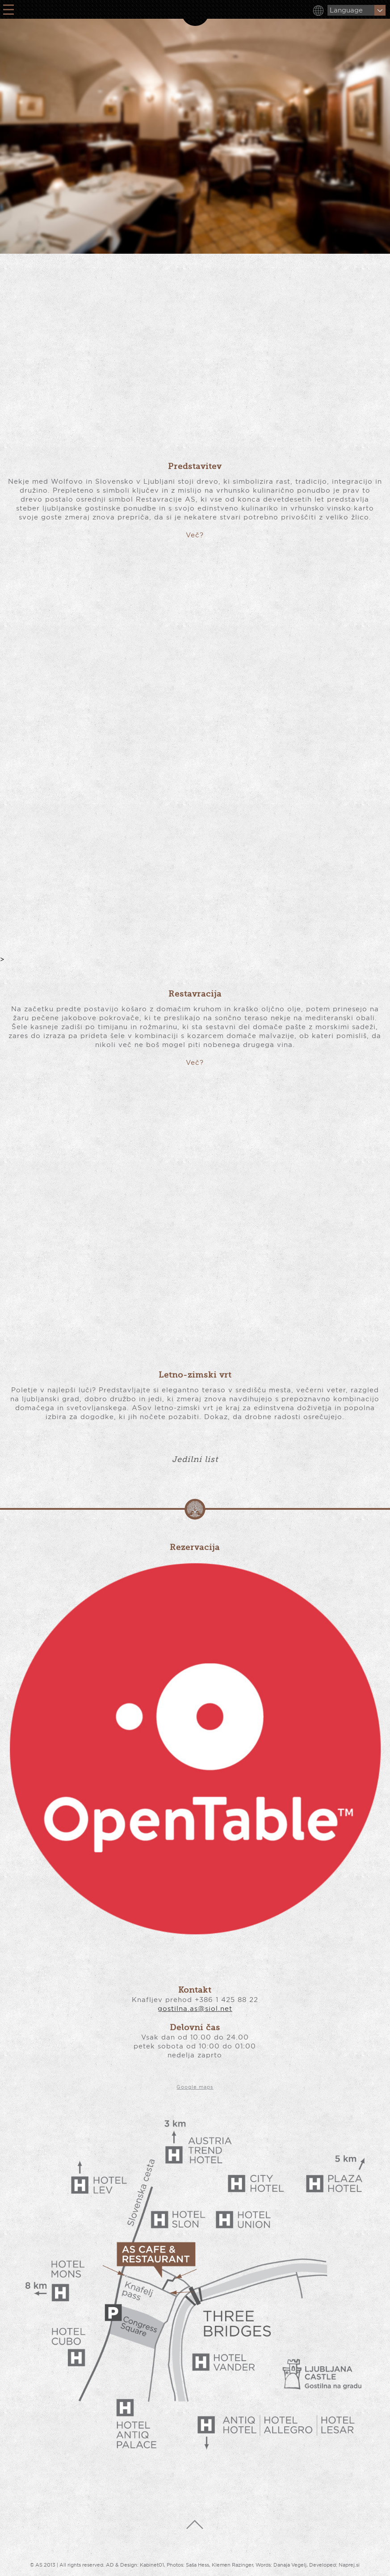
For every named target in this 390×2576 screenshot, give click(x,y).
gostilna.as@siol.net (195, 2008)
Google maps (194, 2087)
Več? (195, 535)
